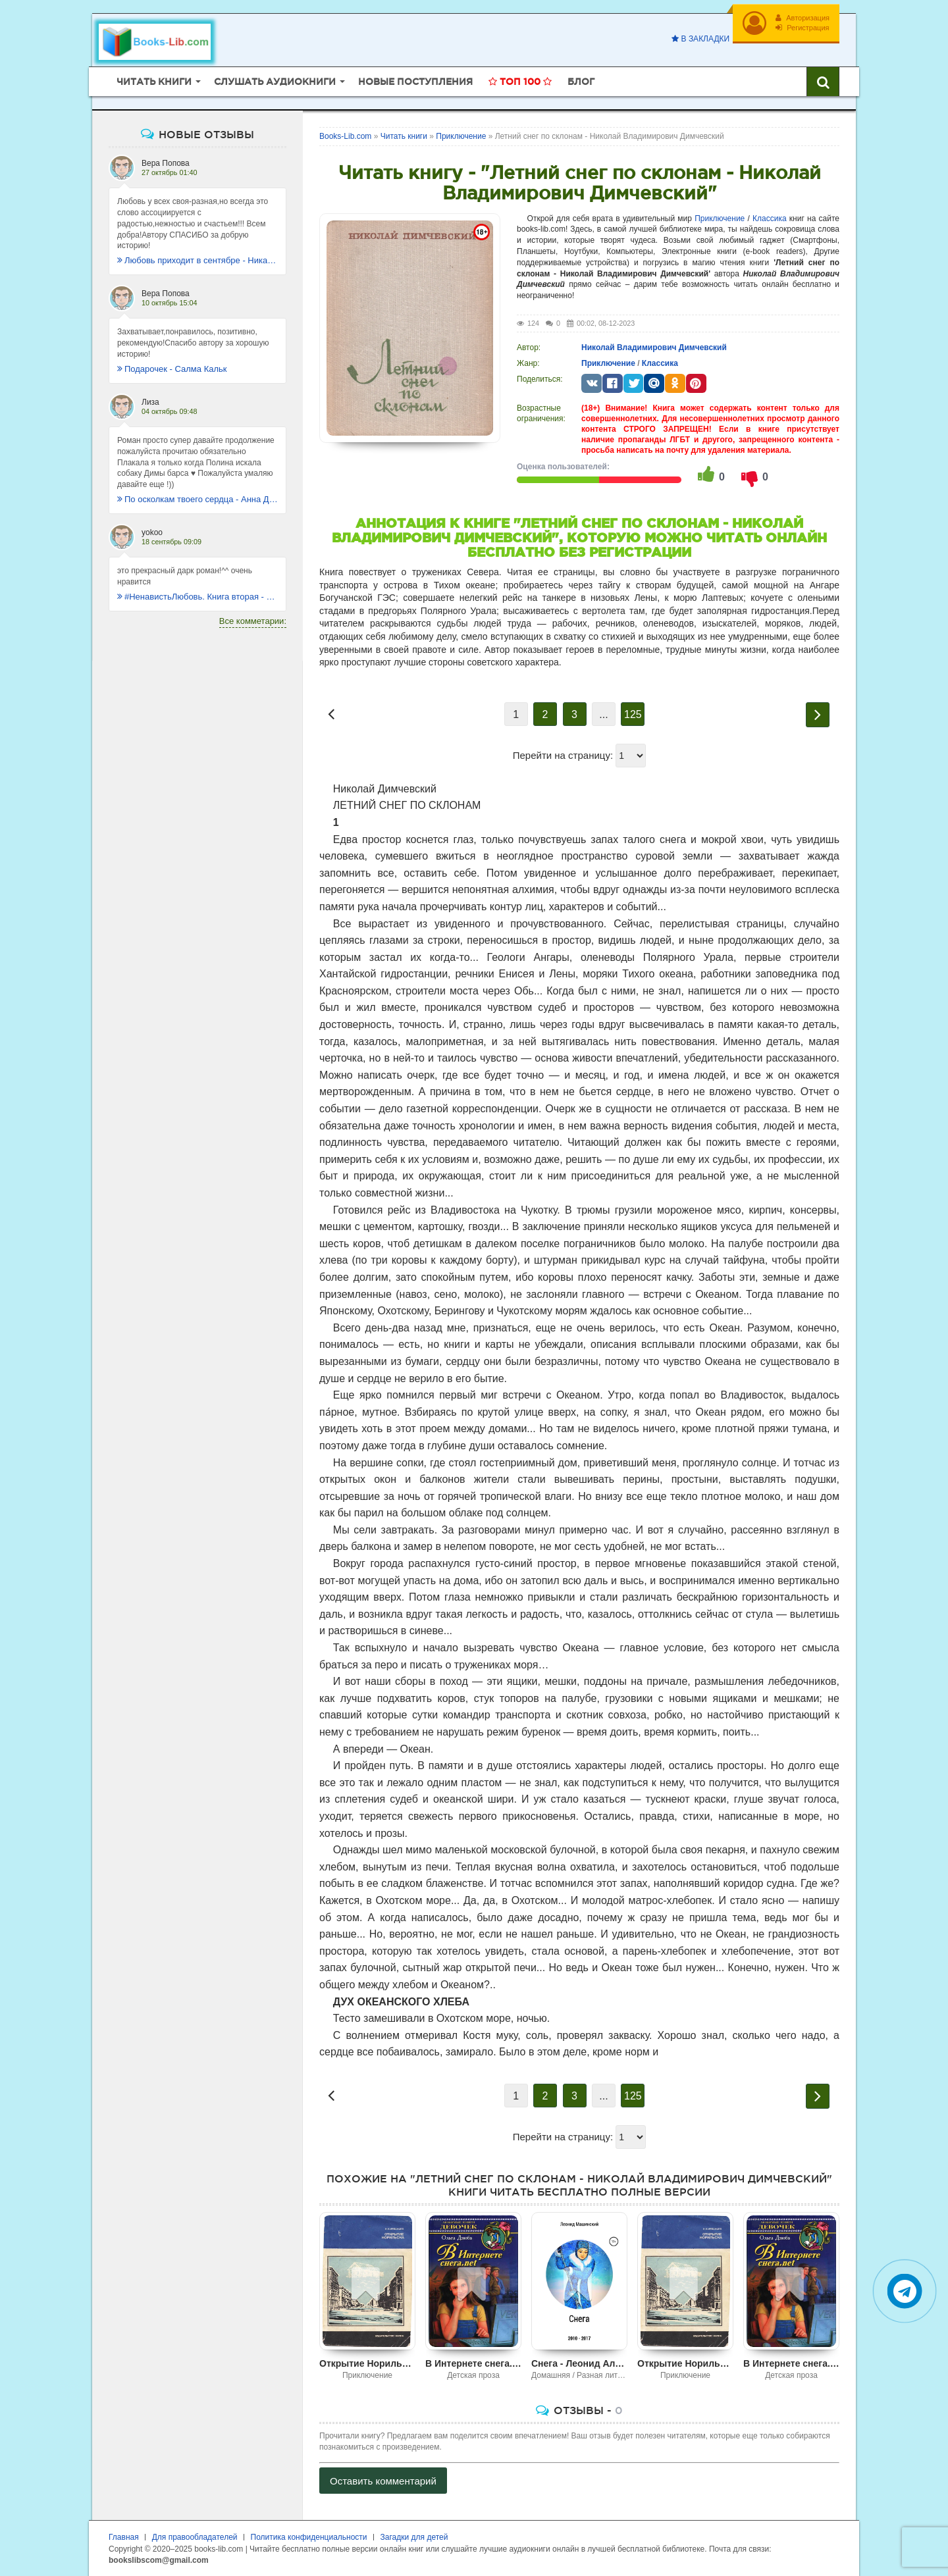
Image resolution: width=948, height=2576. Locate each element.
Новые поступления (415, 81)
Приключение (720, 218)
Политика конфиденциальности (309, 2537)
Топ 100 (520, 81)
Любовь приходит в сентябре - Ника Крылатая (197, 260)
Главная (124, 2537)
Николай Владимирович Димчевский (654, 347)
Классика (769, 218)
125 (633, 714)
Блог (580, 81)
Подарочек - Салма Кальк (172, 369)
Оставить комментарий (383, 2480)
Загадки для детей (414, 2537)
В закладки (700, 38)
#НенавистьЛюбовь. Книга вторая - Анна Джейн (197, 597)
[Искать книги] (822, 81)
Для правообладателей (195, 2537)
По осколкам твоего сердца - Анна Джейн (197, 499)
